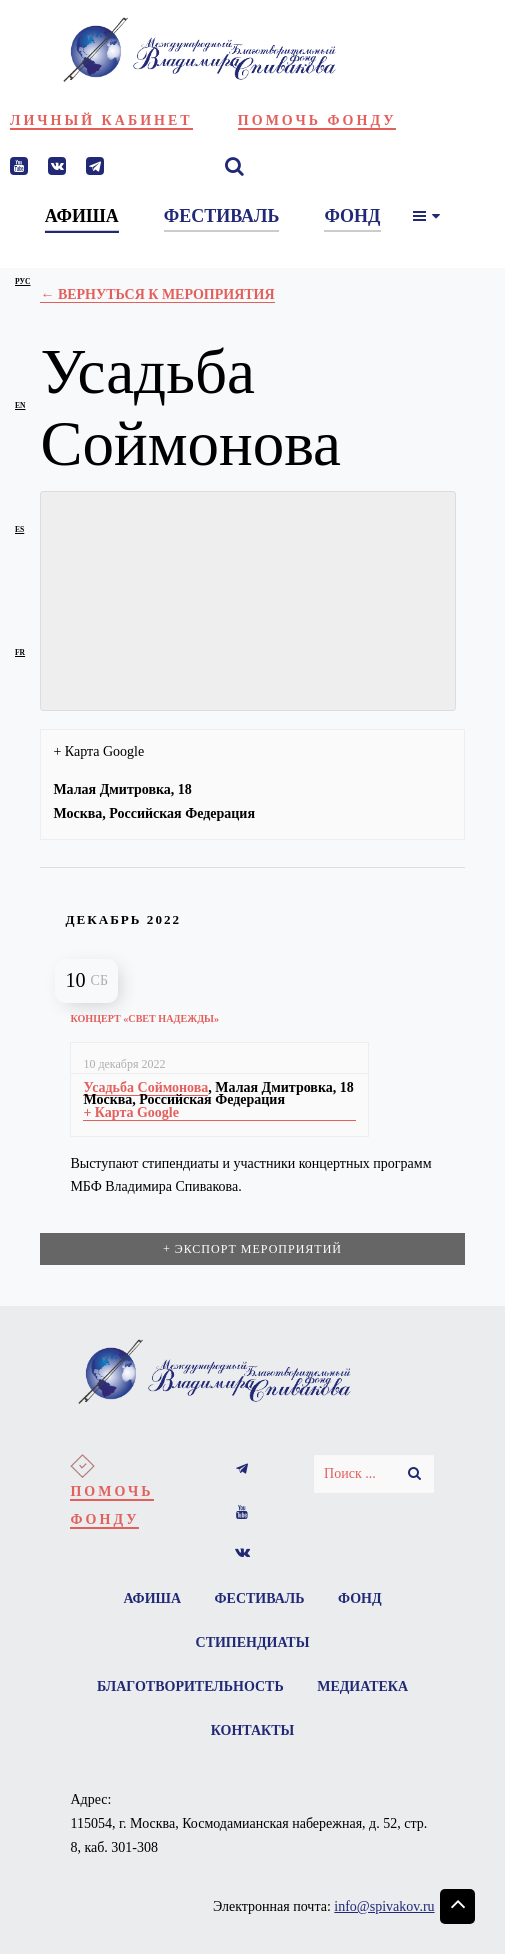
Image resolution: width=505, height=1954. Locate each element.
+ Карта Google (98, 751)
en (20, 405)
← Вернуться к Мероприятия (157, 294)
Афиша (152, 1598)
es (19, 529)
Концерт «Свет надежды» (144, 1018)
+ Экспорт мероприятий (252, 1249)
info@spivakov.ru (384, 1906)
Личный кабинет (101, 120)
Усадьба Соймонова (145, 1087)
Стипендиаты (253, 1642)
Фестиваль (260, 1598)
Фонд (360, 1598)
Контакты (253, 1730)
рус (22, 281)
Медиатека (362, 1686)
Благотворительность (190, 1686)
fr (20, 652)
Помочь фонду (317, 120)
